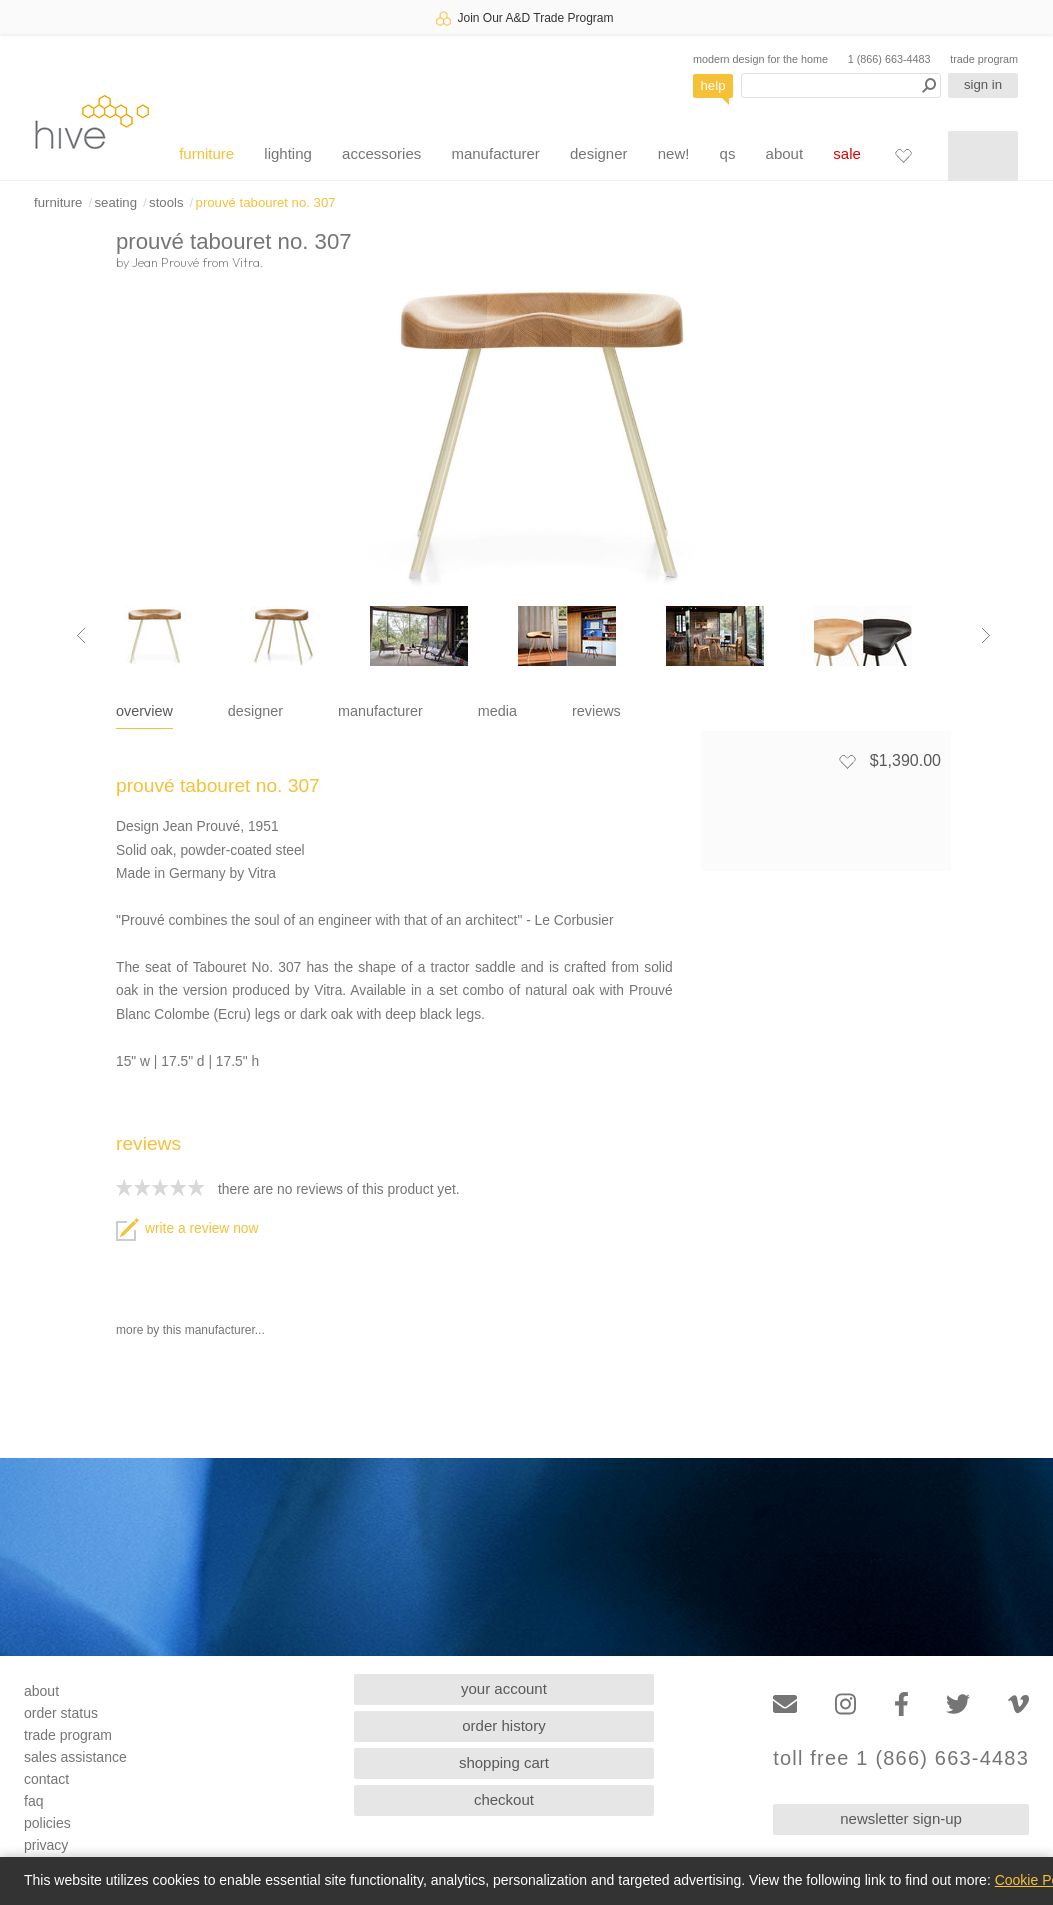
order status (61, 1713)
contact (46, 1779)
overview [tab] (144, 711)
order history (503, 1725)
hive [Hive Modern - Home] (92, 121)
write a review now (187, 1228)
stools (166, 202)
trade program (984, 59)
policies (47, 1823)
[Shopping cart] (983, 156)
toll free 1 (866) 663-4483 (901, 1758)
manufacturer (495, 153)
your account (504, 1688)
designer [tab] (255, 711)
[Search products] (841, 85)
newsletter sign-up (901, 1818)
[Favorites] (903, 155)
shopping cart (504, 1762)
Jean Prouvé (165, 262)
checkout (504, 1799)
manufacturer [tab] (380, 711)
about (785, 153)
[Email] (785, 1704)
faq (33, 1801)
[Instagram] (845, 1704)
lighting (288, 153)
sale (847, 153)
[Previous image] (81, 636)
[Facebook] (901, 1704)
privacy (46, 1845)
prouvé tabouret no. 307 (266, 202)
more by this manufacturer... (190, 1330)
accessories (381, 153)
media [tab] (497, 711)
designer (599, 153)
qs (728, 153)
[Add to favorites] (847, 761)
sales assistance (75, 1757)
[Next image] (986, 636)
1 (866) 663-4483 (889, 59)
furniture (206, 153)
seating (115, 202)
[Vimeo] (1018, 1704)
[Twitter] (958, 1704)
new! (674, 153)
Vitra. (248, 262)
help (713, 85)
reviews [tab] (596, 711)
